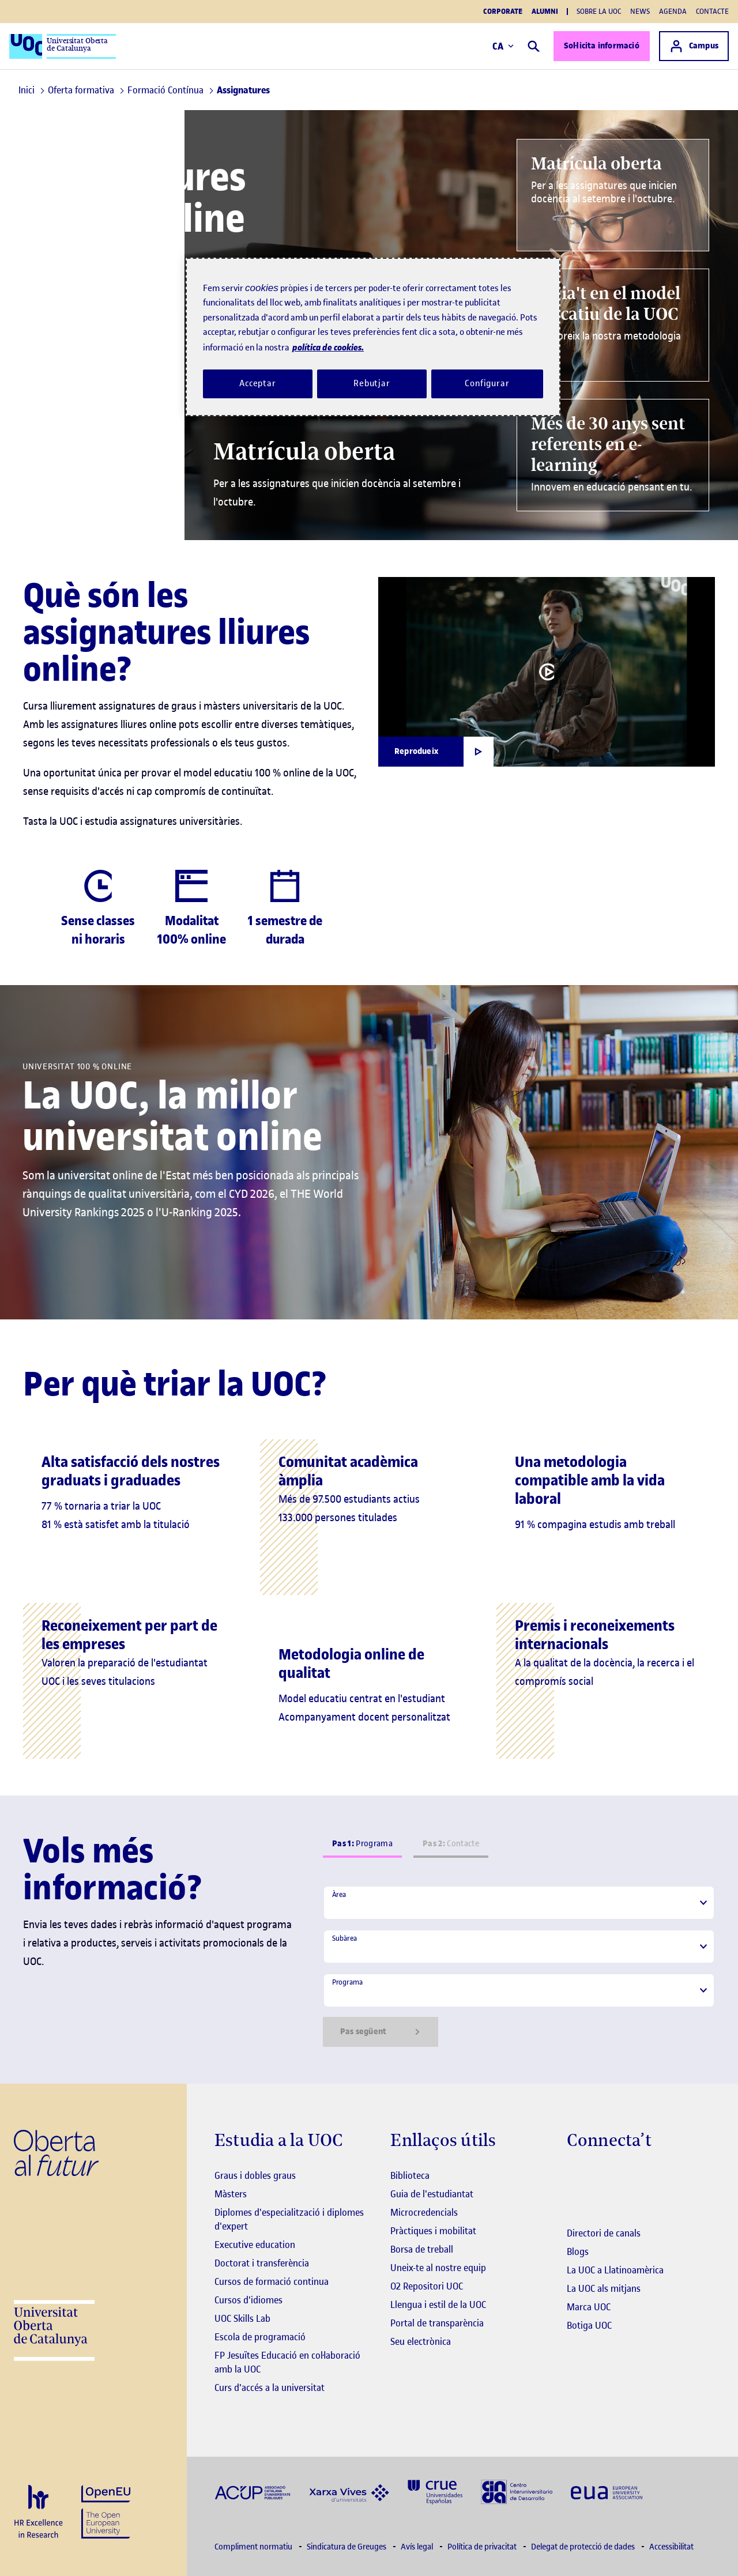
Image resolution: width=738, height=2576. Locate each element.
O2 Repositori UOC (426, 2286)
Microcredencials (424, 2212)
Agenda (673, 11)
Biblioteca (410, 2175)
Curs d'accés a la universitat (269, 2387)
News (640, 11)
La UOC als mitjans (604, 2288)
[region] (373, 337)
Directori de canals (604, 2233)
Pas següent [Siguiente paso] (380, 2032)
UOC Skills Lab (242, 2318)
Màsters (230, 2193)
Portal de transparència (437, 2323)
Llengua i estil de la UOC (438, 2304)
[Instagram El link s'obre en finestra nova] (576, 2176)
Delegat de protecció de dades (584, 2546)
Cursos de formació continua (271, 2281)
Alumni (545, 11)
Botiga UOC (589, 2325)
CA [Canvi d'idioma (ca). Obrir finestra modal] (503, 46)
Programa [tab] (362, 1844)
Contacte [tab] (451, 1844)
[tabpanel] (519, 1966)
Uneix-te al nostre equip (438, 2267)
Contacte (712, 11)
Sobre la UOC (599, 11)
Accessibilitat (671, 2546)
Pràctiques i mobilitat (433, 2230)
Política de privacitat (482, 2546)
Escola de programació (260, 2336)
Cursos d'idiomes (248, 2300)
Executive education (254, 2244)
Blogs (578, 2251)
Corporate (502, 11)
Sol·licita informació (601, 46)
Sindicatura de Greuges (347, 2546)
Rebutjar (371, 383)
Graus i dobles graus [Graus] (255, 2175)
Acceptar (257, 383)
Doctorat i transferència (261, 2263)
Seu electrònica (420, 2341)
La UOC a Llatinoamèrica (615, 2270)
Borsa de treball (421, 2249)
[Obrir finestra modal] (436, 752)
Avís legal (418, 2546)
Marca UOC (589, 2306)
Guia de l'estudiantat (431, 2193)
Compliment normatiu (254, 2546)
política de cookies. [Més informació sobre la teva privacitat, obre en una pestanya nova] (328, 347)
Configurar (487, 383)
